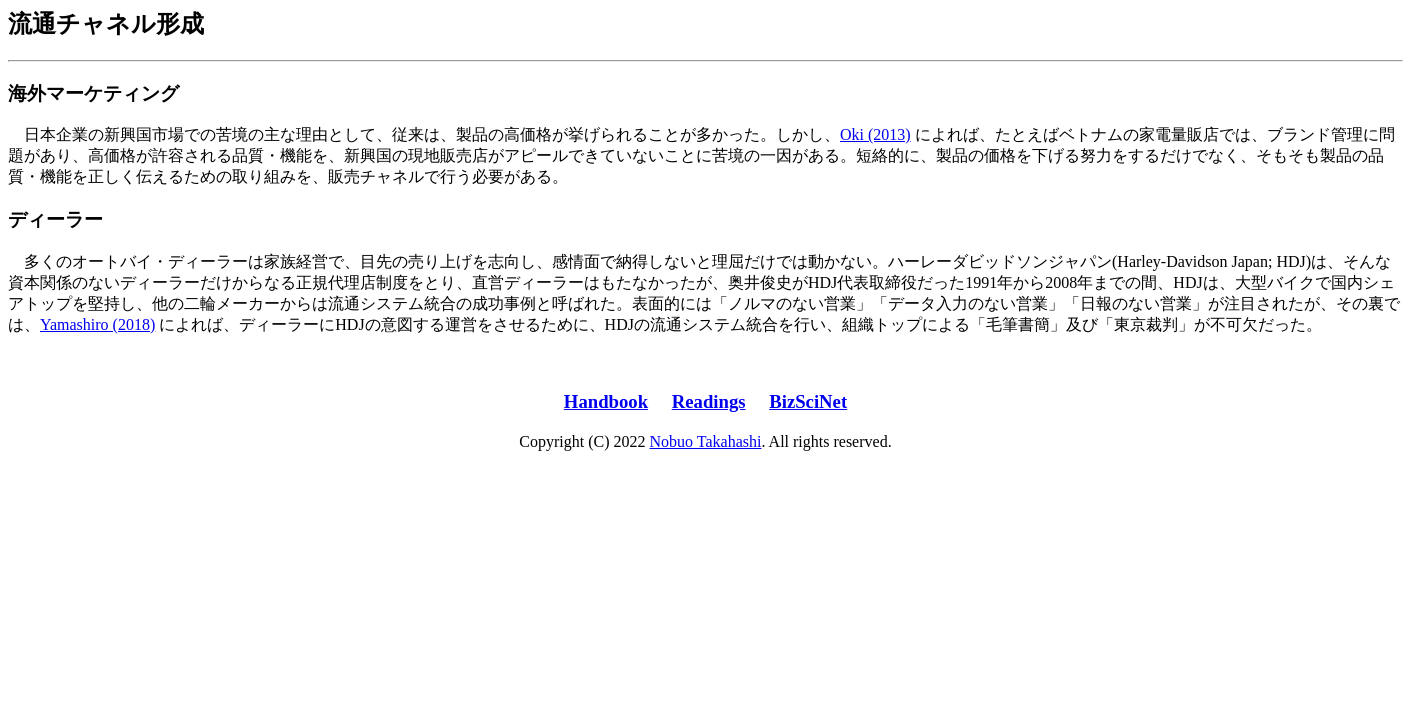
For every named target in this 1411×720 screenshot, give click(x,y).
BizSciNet (808, 401)
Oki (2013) (875, 134)
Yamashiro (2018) (97, 324)
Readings (709, 401)
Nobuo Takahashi (706, 441)
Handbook (606, 401)
